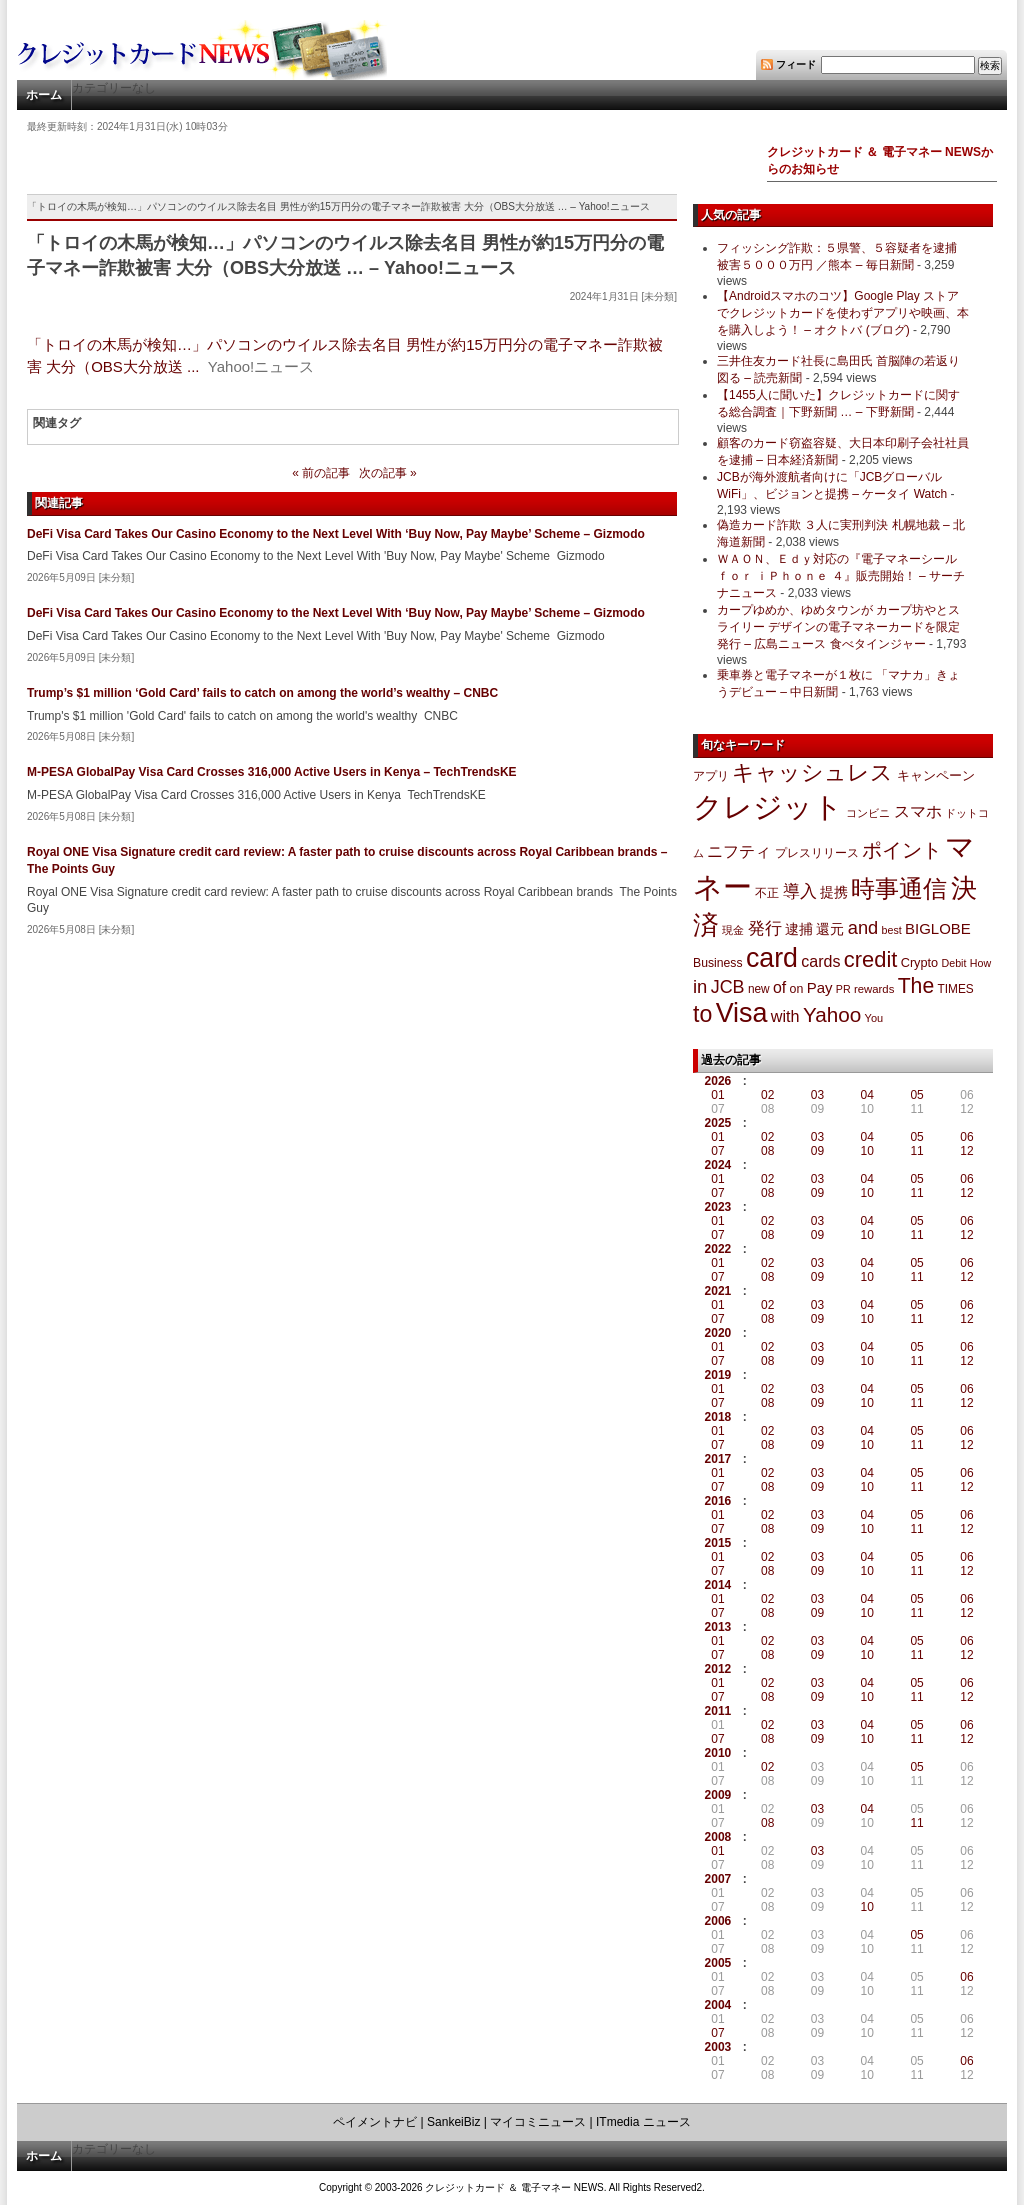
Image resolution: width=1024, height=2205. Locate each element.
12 (966, 1151)
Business (718, 963)
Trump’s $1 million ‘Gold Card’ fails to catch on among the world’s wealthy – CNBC (262, 693)
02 (767, 1095)
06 (966, 1137)
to (702, 1014)
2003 (718, 2047)
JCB (728, 987)
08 (767, 1151)
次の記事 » (388, 473)
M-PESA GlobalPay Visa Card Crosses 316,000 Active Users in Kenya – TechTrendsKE (272, 772)
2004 (718, 2005)
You (874, 1018)
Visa (742, 1013)
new (759, 989)
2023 (718, 1207)
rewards (874, 989)
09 (817, 1151)
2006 (718, 1921)
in (700, 986)
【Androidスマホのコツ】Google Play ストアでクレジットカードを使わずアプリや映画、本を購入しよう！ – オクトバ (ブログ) (843, 313)
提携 (834, 892)
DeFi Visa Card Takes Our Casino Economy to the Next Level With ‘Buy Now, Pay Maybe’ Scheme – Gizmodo (336, 534)
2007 (718, 1879)
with (785, 1016)
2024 (718, 1165)
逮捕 (799, 929)
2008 (718, 1837)
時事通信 (899, 888)
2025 (718, 1123)
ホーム (44, 95)
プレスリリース (817, 852)
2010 (718, 1753)
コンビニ (868, 813)
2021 (718, 1291)
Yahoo (832, 1014)
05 (916, 1095)
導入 (800, 891)
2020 (718, 1333)
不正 (767, 893)
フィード (796, 64)
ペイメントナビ (375, 2122)
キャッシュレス (812, 772)
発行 (765, 928)
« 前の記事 (321, 473)
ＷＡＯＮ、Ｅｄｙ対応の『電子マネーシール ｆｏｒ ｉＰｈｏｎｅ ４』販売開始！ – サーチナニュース (841, 576)
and (863, 927)
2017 (718, 1459)
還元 (830, 929)
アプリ (711, 776)
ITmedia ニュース (643, 2122)
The (916, 985)
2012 (718, 1669)
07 (717, 1151)
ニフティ (739, 851)
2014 (718, 1585)
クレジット (768, 807)
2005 (718, 1963)
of (779, 987)
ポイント (902, 850)
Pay (820, 987)
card (772, 958)
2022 (718, 1249)
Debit (954, 963)
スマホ (918, 811)
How (980, 963)
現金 (733, 930)
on (797, 989)
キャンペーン (936, 776)
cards (820, 961)
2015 (718, 1543)
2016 (718, 1501)
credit (871, 959)
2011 (718, 1711)
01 (717, 1095)
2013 (718, 1627)
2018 (718, 1417)
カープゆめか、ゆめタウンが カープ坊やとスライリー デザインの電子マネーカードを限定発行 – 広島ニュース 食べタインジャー (838, 627)
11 (916, 1151)
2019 (718, 1375)
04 (867, 1095)
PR (843, 989)
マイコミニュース (538, 2122)
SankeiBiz (453, 2122)
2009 (718, 1795)
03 (817, 1095)
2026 (718, 1081)
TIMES (956, 989)
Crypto (920, 962)
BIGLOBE (938, 928)
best (892, 930)
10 (867, 1151)
